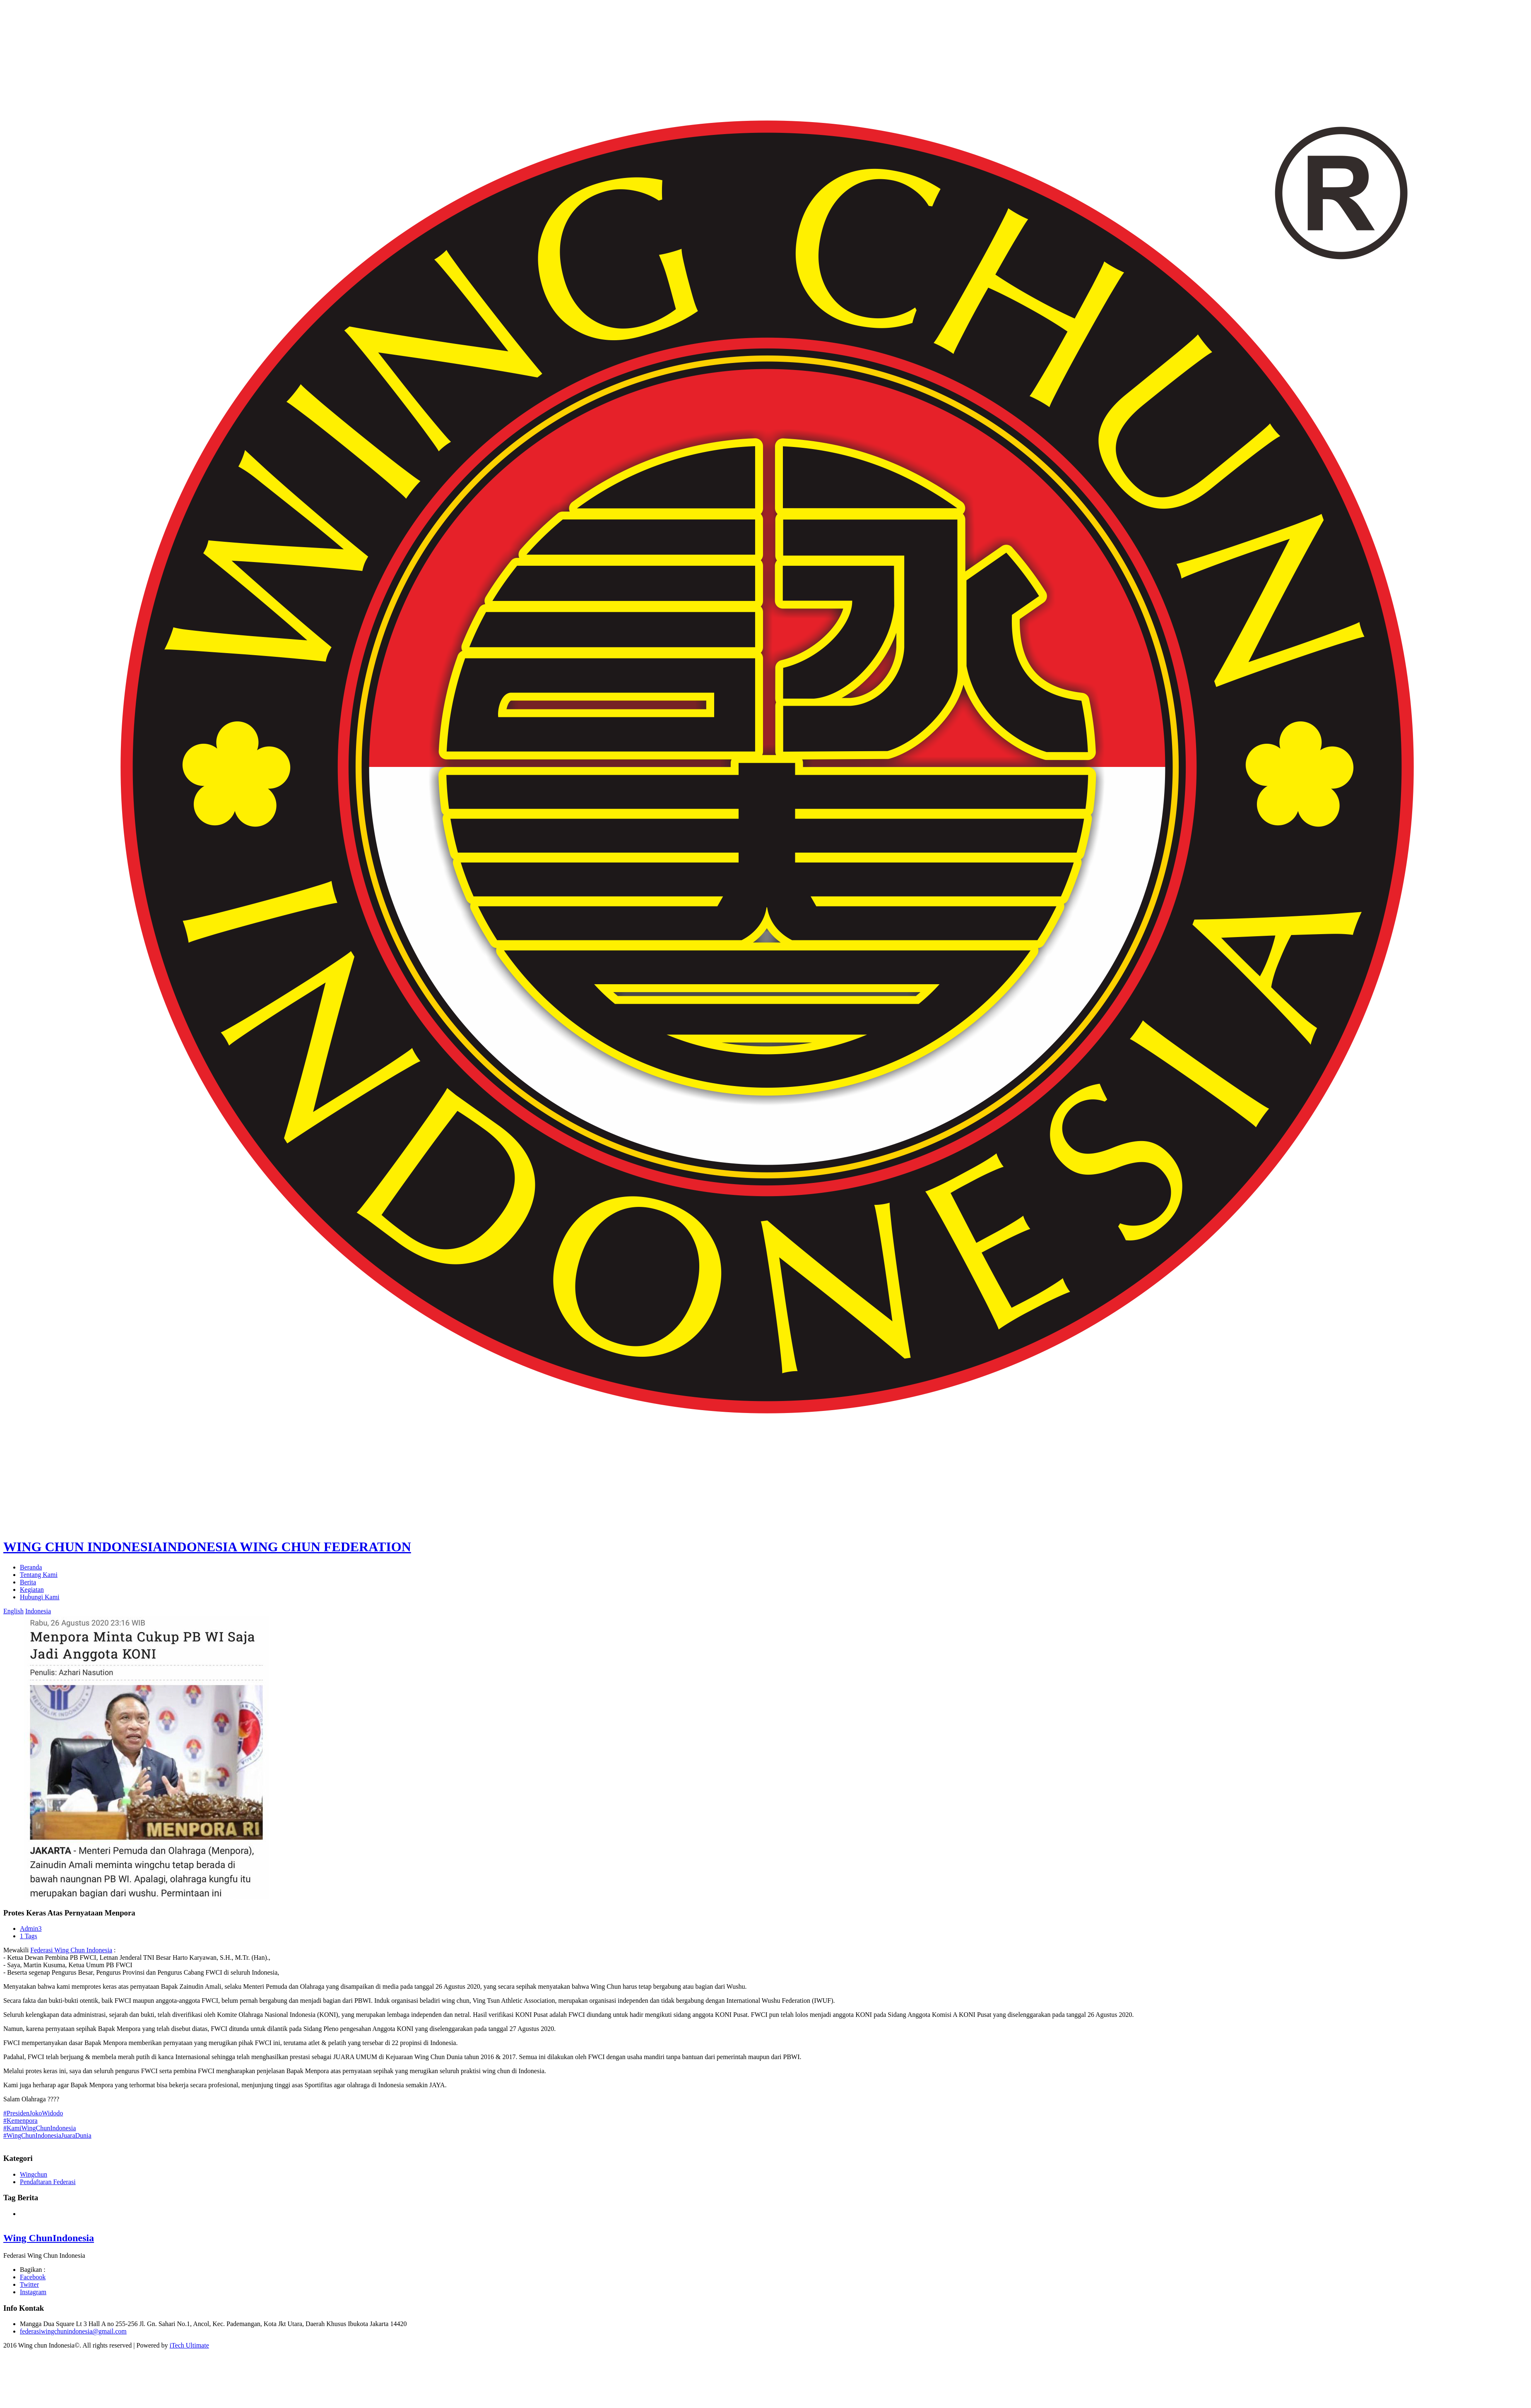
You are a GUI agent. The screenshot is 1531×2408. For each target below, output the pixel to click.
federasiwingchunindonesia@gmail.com (73, 2331)
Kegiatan (32, 1589)
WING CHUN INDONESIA (207, 1546)
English (13, 1611)
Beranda (31, 1567)
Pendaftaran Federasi (48, 2181)
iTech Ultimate (189, 2345)
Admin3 (30, 1928)
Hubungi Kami (40, 1597)
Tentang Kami (39, 1574)
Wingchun (33, 2174)
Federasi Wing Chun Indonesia (71, 1950)
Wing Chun (48, 2238)
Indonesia (38, 1611)
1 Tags (28, 1935)
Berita (28, 1582)
